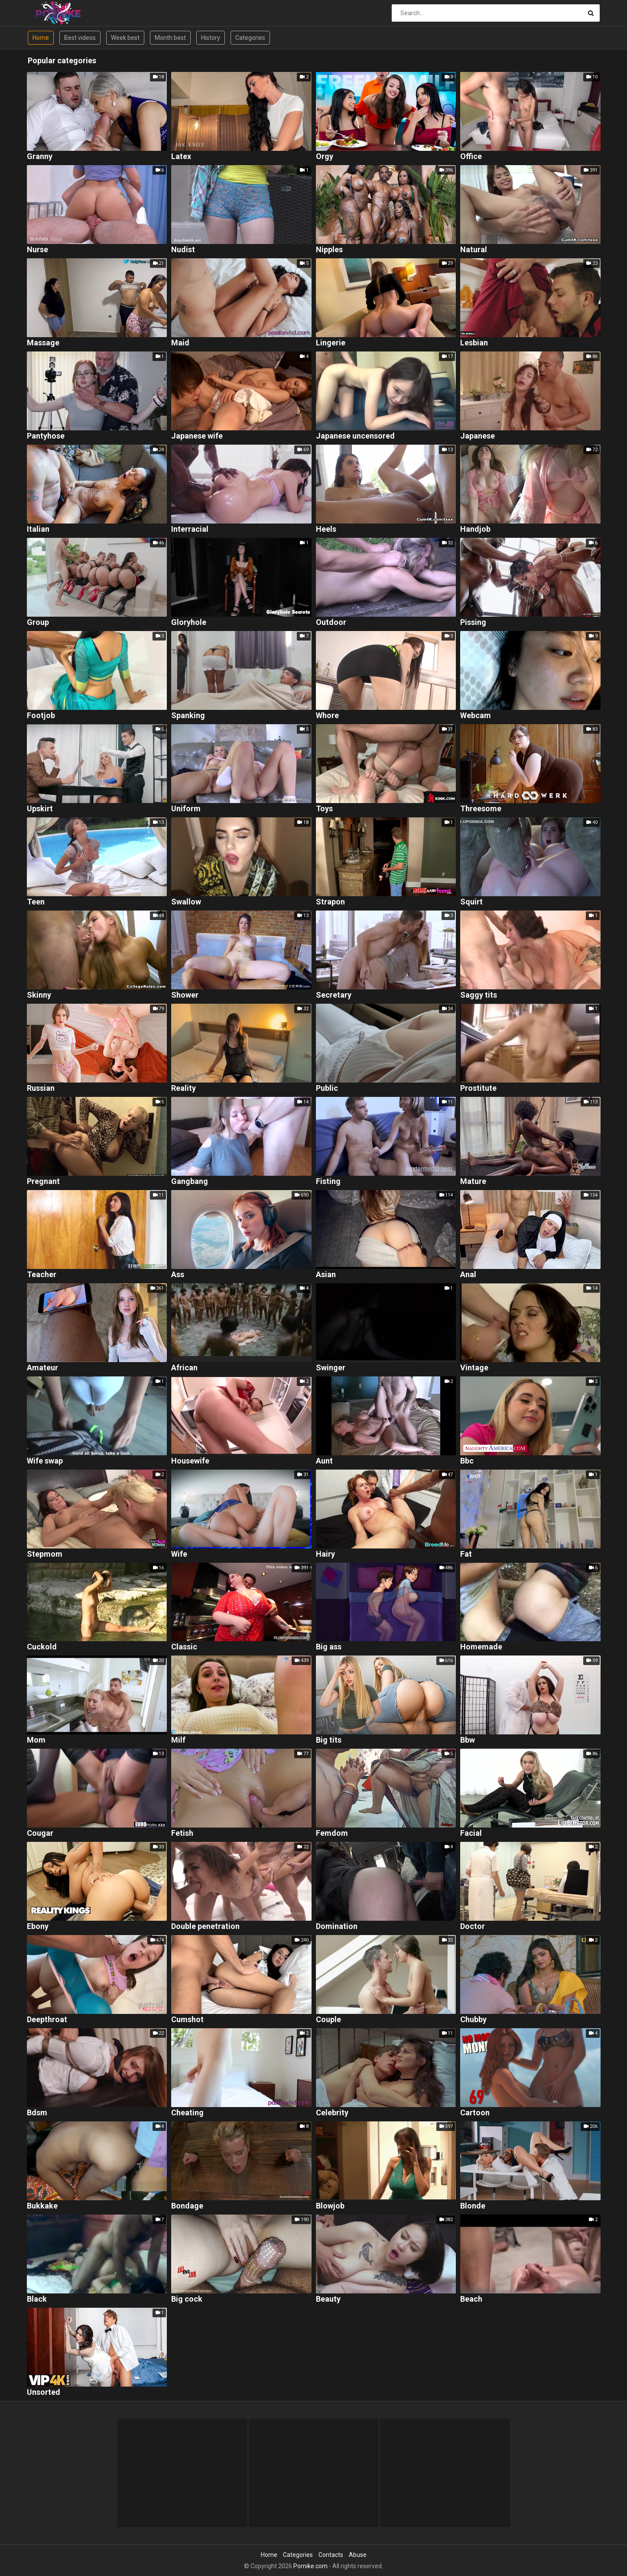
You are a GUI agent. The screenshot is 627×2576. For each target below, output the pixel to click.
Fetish (182, 1833)
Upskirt (40, 809)
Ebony (38, 1926)
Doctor (472, 1926)
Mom (36, 1740)
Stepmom (44, 1554)
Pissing (473, 622)
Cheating (187, 2113)
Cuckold (42, 1647)
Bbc (467, 1461)
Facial (471, 1833)
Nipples (329, 250)
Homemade (481, 1647)
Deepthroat (47, 2020)
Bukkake (42, 2206)
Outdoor (331, 622)
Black (37, 2299)
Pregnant (43, 1181)
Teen (36, 902)
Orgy (324, 157)
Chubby (473, 2020)
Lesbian (474, 343)
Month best (170, 37)
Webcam (475, 716)
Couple (328, 2020)
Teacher (41, 1275)
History (210, 37)
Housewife (190, 1461)
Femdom (332, 1833)
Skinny (39, 995)
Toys (324, 809)
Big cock (186, 2299)
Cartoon (475, 2113)
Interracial (189, 529)
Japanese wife (197, 436)
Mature (473, 1181)
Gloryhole (188, 622)
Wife (179, 1554)
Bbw (467, 1740)
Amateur (42, 1368)
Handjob (475, 529)
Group (38, 622)
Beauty (328, 2299)
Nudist (183, 250)
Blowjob (330, 2206)
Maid (180, 343)
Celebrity (332, 2113)
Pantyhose (46, 436)
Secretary (333, 995)
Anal (468, 1275)
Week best (125, 37)
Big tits (328, 1740)
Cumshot (187, 2020)
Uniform (186, 809)
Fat (466, 1554)
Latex (181, 157)
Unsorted (43, 2392)
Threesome (480, 809)
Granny (39, 157)
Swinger (330, 1368)
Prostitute (478, 1088)
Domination (336, 1926)
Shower (184, 995)
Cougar (40, 1833)
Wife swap (45, 1461)
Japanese (477, 436)
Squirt (471, 902)
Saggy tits (478, 995)
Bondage (187, 2206)
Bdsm (37, 2113)
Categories (250, 37)
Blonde (472, 2206)
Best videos (80, 37)
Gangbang (189, 1181)
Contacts (330, 2554)
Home (40, 37)
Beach (471, 2299)
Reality (183, 1088)
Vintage (474, 1368)
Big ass (328, 1647)
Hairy (325, 1554)
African (184, 1368)
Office (471, 157)
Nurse (37, 250)
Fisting (328, 1181)
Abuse (358, 2554)
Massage (43, 343)
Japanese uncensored (355, 436)
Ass (177, 1275)
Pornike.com (310, 2566)
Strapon (330, 902)
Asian (326, 1275)
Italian (38, 529)
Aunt (324, 1461)
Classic (184, 1647)
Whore (327, 716)
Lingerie (330, 343)
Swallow (186, 902)
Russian (41, 1088)
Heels (326, 529)
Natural (473, 250)
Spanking (188, 716)
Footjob (41, 716)
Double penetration (205, 1926)
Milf (178, 1740)
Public (327, 1088)
